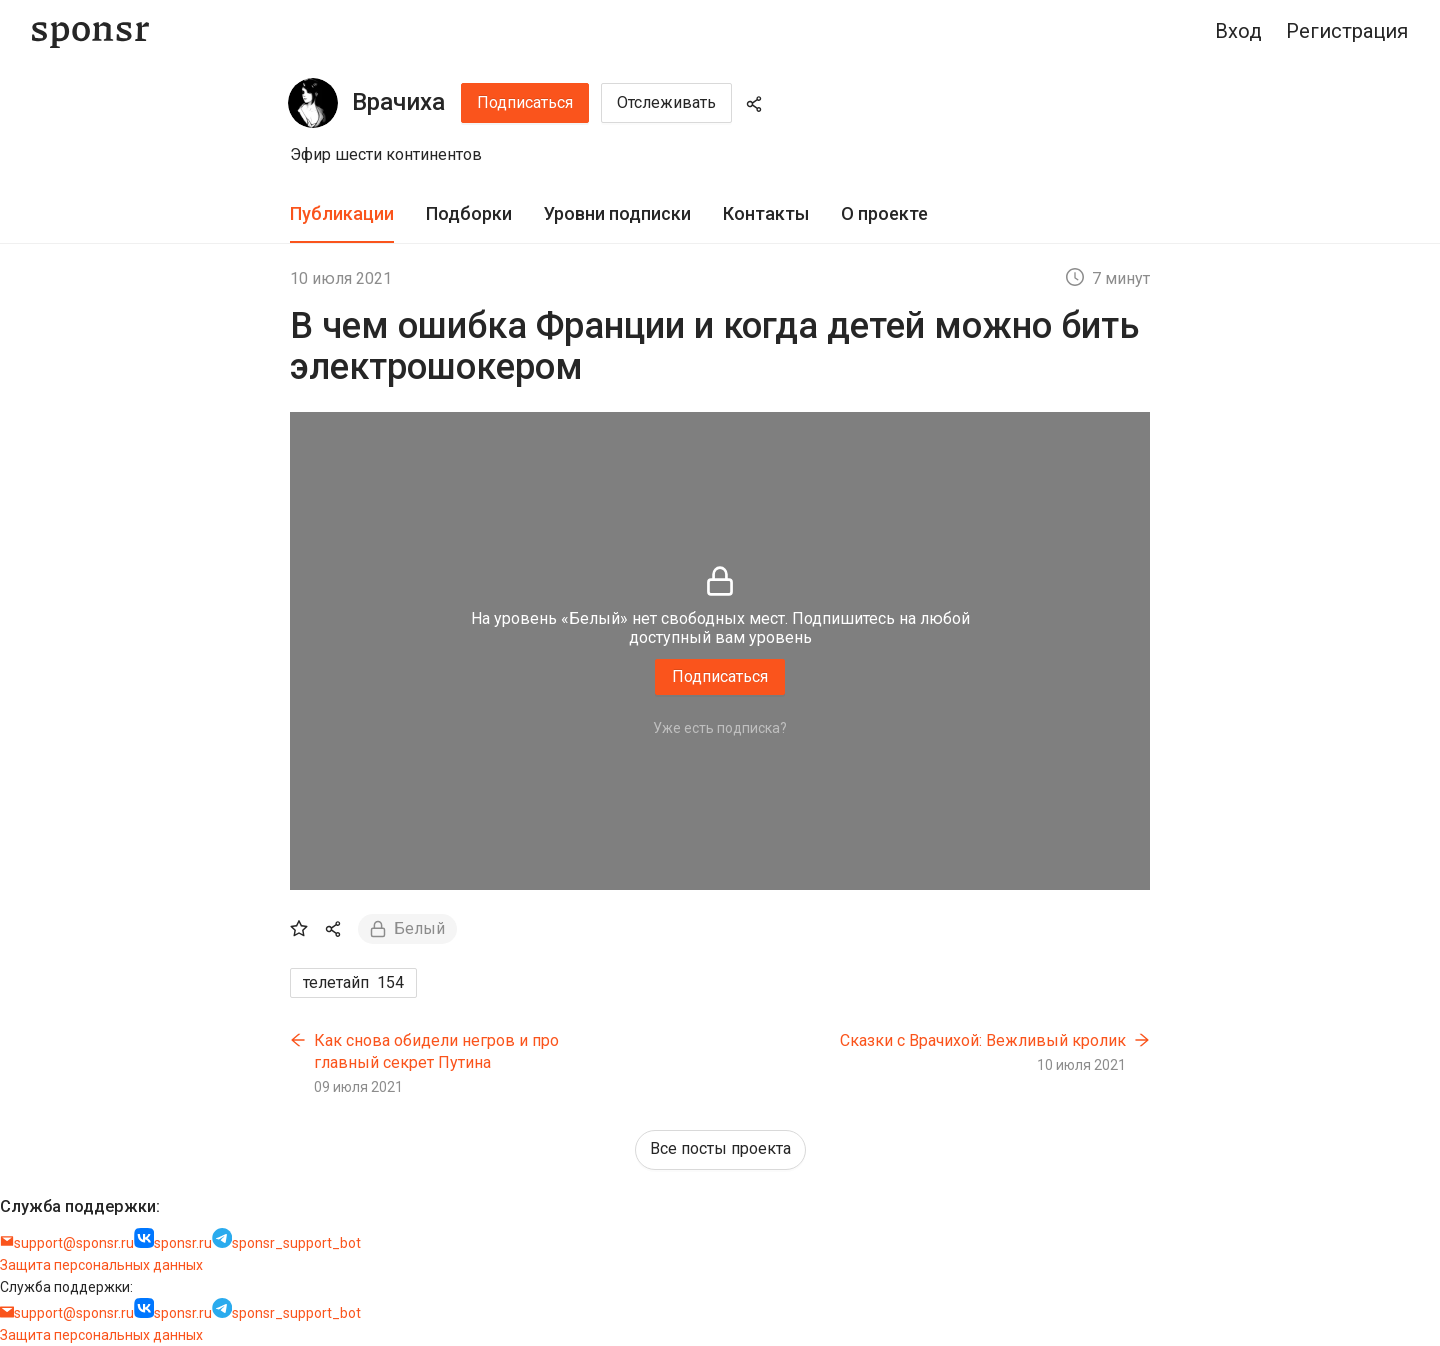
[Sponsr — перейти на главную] (90, 31)
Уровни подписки (617, 213)
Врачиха (398, 102)
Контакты (766, 213)
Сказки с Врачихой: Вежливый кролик (983, 1040)
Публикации (342, 213)
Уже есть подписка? (720, 728)
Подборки (469, 213)
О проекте (884, 213)
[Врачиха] (313, 103)
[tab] (342, 214)
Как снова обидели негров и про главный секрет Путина (436, 1051)
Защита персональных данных (101, 1265)
